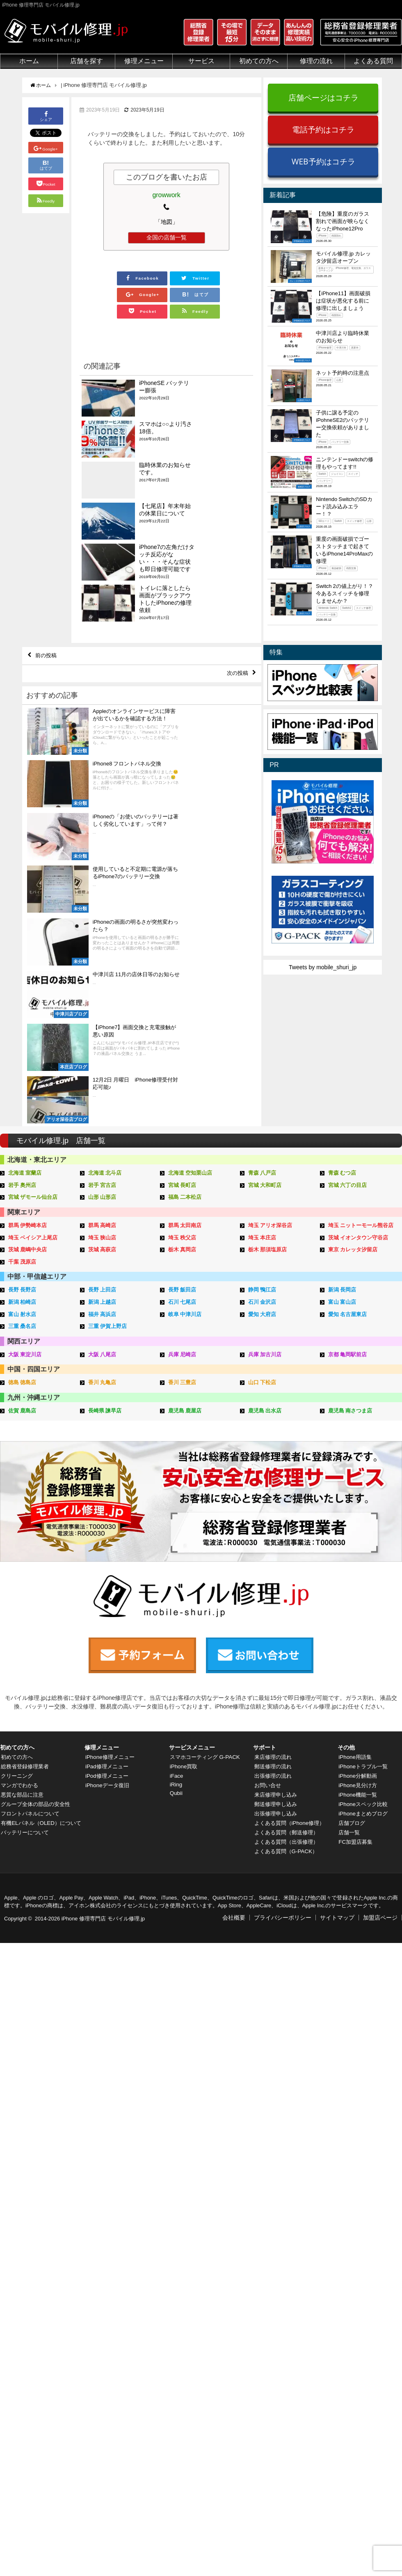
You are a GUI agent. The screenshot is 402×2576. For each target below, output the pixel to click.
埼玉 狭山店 (102, 1088)
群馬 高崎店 (102, 1076)
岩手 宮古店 (102, 1037)
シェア (46, 115)
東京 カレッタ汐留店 (353, 1100)
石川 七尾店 (182, 1151)
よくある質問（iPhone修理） (291, 1656)
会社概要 (233, 1751)
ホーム (29, 60)
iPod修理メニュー (107, 1609)
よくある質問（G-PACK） (287, 1684)
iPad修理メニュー (107, 1600)
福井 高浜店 (102, 1162)
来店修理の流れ (273, 1590)
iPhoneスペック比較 (364, 1637)
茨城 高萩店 (102, 1100)
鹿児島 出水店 (265, 1258)
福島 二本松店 (185, 1048)
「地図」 (166, 222)
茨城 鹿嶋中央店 (27, 1100)
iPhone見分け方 (358, 1618)
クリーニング (17, 1609)
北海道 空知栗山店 (190, 1025)
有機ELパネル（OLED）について (40, 1660)
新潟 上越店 (102, 1151)
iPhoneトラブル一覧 (364, 1600)
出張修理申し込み (276, 1647)
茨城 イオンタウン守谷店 (358, 1088)
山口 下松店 (262, 1230)
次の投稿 (235, 574)
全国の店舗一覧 (166, 237)
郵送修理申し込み (276, 1637)
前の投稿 (47, 555)
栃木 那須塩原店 (267, 1100)
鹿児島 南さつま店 (350, 1258)
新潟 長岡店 (342, 1139)
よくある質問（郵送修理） (287, 1666)
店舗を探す (86, 60)
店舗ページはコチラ (323, 97)
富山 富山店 (342, 1151)
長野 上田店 (102, 1139)
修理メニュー (144, 60)
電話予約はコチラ (323, 129)
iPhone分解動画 (358, 1609)
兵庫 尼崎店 (182, 1202)
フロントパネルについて (31, 1647)
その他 (346, 1581)
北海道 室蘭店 (25, 1025)
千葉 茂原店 (22, 1111)
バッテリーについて (26, 1673)
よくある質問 (373, 60)
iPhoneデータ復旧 (108, 1618)
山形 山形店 (102, 1048)
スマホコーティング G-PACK (206, 1590)
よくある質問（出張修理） (287, 1675)
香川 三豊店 (182, 1230)
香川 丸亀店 (102, 1230)
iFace (176, 1609)
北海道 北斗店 (105, 1025)
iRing (175, 1618)
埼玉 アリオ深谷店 (270, 1076)
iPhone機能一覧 (358, 1628)
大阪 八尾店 (102, 1202)
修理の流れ (316, 60)
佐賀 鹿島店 (22, 1258)
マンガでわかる (20, 1618)
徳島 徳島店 (22, 1230)
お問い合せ (267, 1618)
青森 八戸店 (262, 1025)
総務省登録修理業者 (26, 1600)
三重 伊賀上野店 (107, 1174)
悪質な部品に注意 (23, 1628)
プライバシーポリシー (282, 1751)
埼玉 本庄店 (262, 1088)
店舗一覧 (349, 1666)
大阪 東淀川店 (25, 1202)
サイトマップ (337, 1751)
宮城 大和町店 (265, 1037)
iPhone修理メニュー (111, 1590)
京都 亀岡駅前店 (347, 1202)
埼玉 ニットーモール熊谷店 (361, 1076)
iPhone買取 (184, 1600)
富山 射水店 (22, 1162)
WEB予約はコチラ (323, 161)
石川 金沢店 (262, 1151)
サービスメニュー (192, 1581)
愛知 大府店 (262, 1162)
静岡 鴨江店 (262, 1139)
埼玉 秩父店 (182, 1088)
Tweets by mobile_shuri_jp (322, 967)
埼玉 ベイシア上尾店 (33, 1088)
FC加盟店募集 (356, 1675)
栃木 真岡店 (182, 1100)
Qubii (176, 1626)
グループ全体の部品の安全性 (37, 1637)
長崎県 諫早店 (105, 1258)
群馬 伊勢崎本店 (27, 1076)
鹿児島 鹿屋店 (185, 1258)
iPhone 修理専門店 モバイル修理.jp (103, 1752)
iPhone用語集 (355, 1590)
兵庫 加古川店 (265, 1202)
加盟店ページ (380, 1751)
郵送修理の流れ (273, 1600)
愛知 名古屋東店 (347, 1162)
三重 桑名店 (22, 1174)
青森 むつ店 (342, 1025)
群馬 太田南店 (185, 1076)
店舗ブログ (352, 1656)
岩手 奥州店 (22, 1037)
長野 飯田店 (182, 1139)
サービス (201, 60)
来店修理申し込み (276, 1628)
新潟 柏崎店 (22, 1151)
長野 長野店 (22, 1139)
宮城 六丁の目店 (347, 1037)
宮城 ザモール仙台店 (33, 1048)
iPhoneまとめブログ (364, 1647)
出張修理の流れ (273, 1609)
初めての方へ (259, 60)
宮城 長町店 (182, 1037)
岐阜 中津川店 (185, 1162)
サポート (264, 1581)
